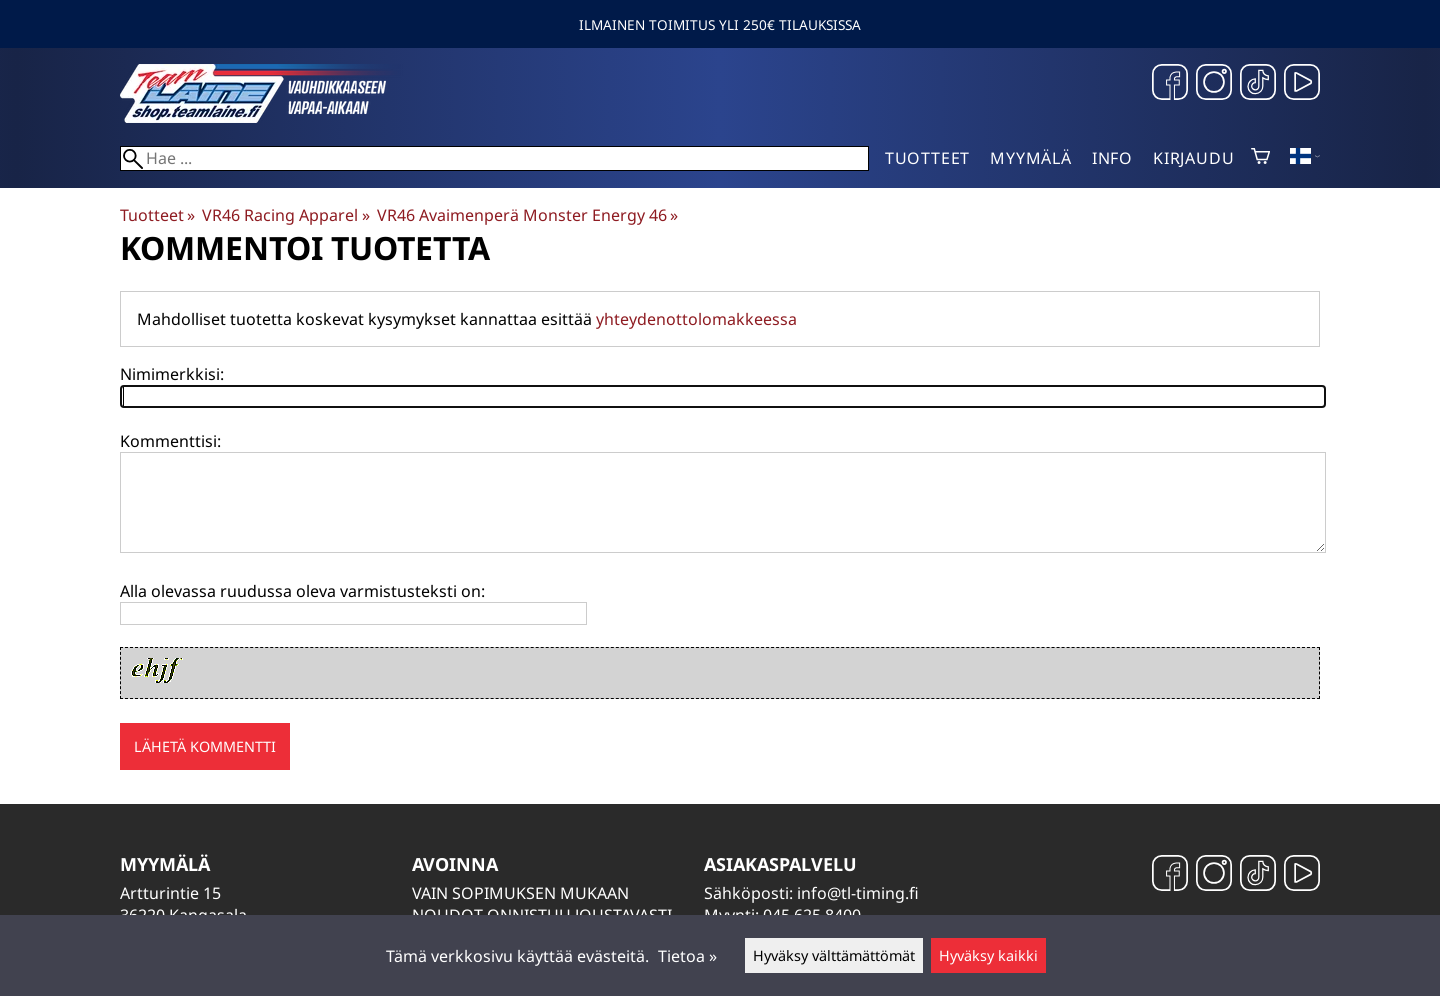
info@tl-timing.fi (858, 893)
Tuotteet (927, 158)
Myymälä (1031, 158)
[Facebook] (1170, 84)
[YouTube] (1302, 84)
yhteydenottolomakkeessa (696, 319)
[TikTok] (1258, 84)
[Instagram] (1214, 84)
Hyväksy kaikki (988, 955)
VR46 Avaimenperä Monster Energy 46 (527, 215)
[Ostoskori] (1260, 158)
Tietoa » (687, 956)
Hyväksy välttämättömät (834, 955)
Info (1112, 158)
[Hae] (494, 158)
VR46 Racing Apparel (285, 215)
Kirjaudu (1193, 158)
